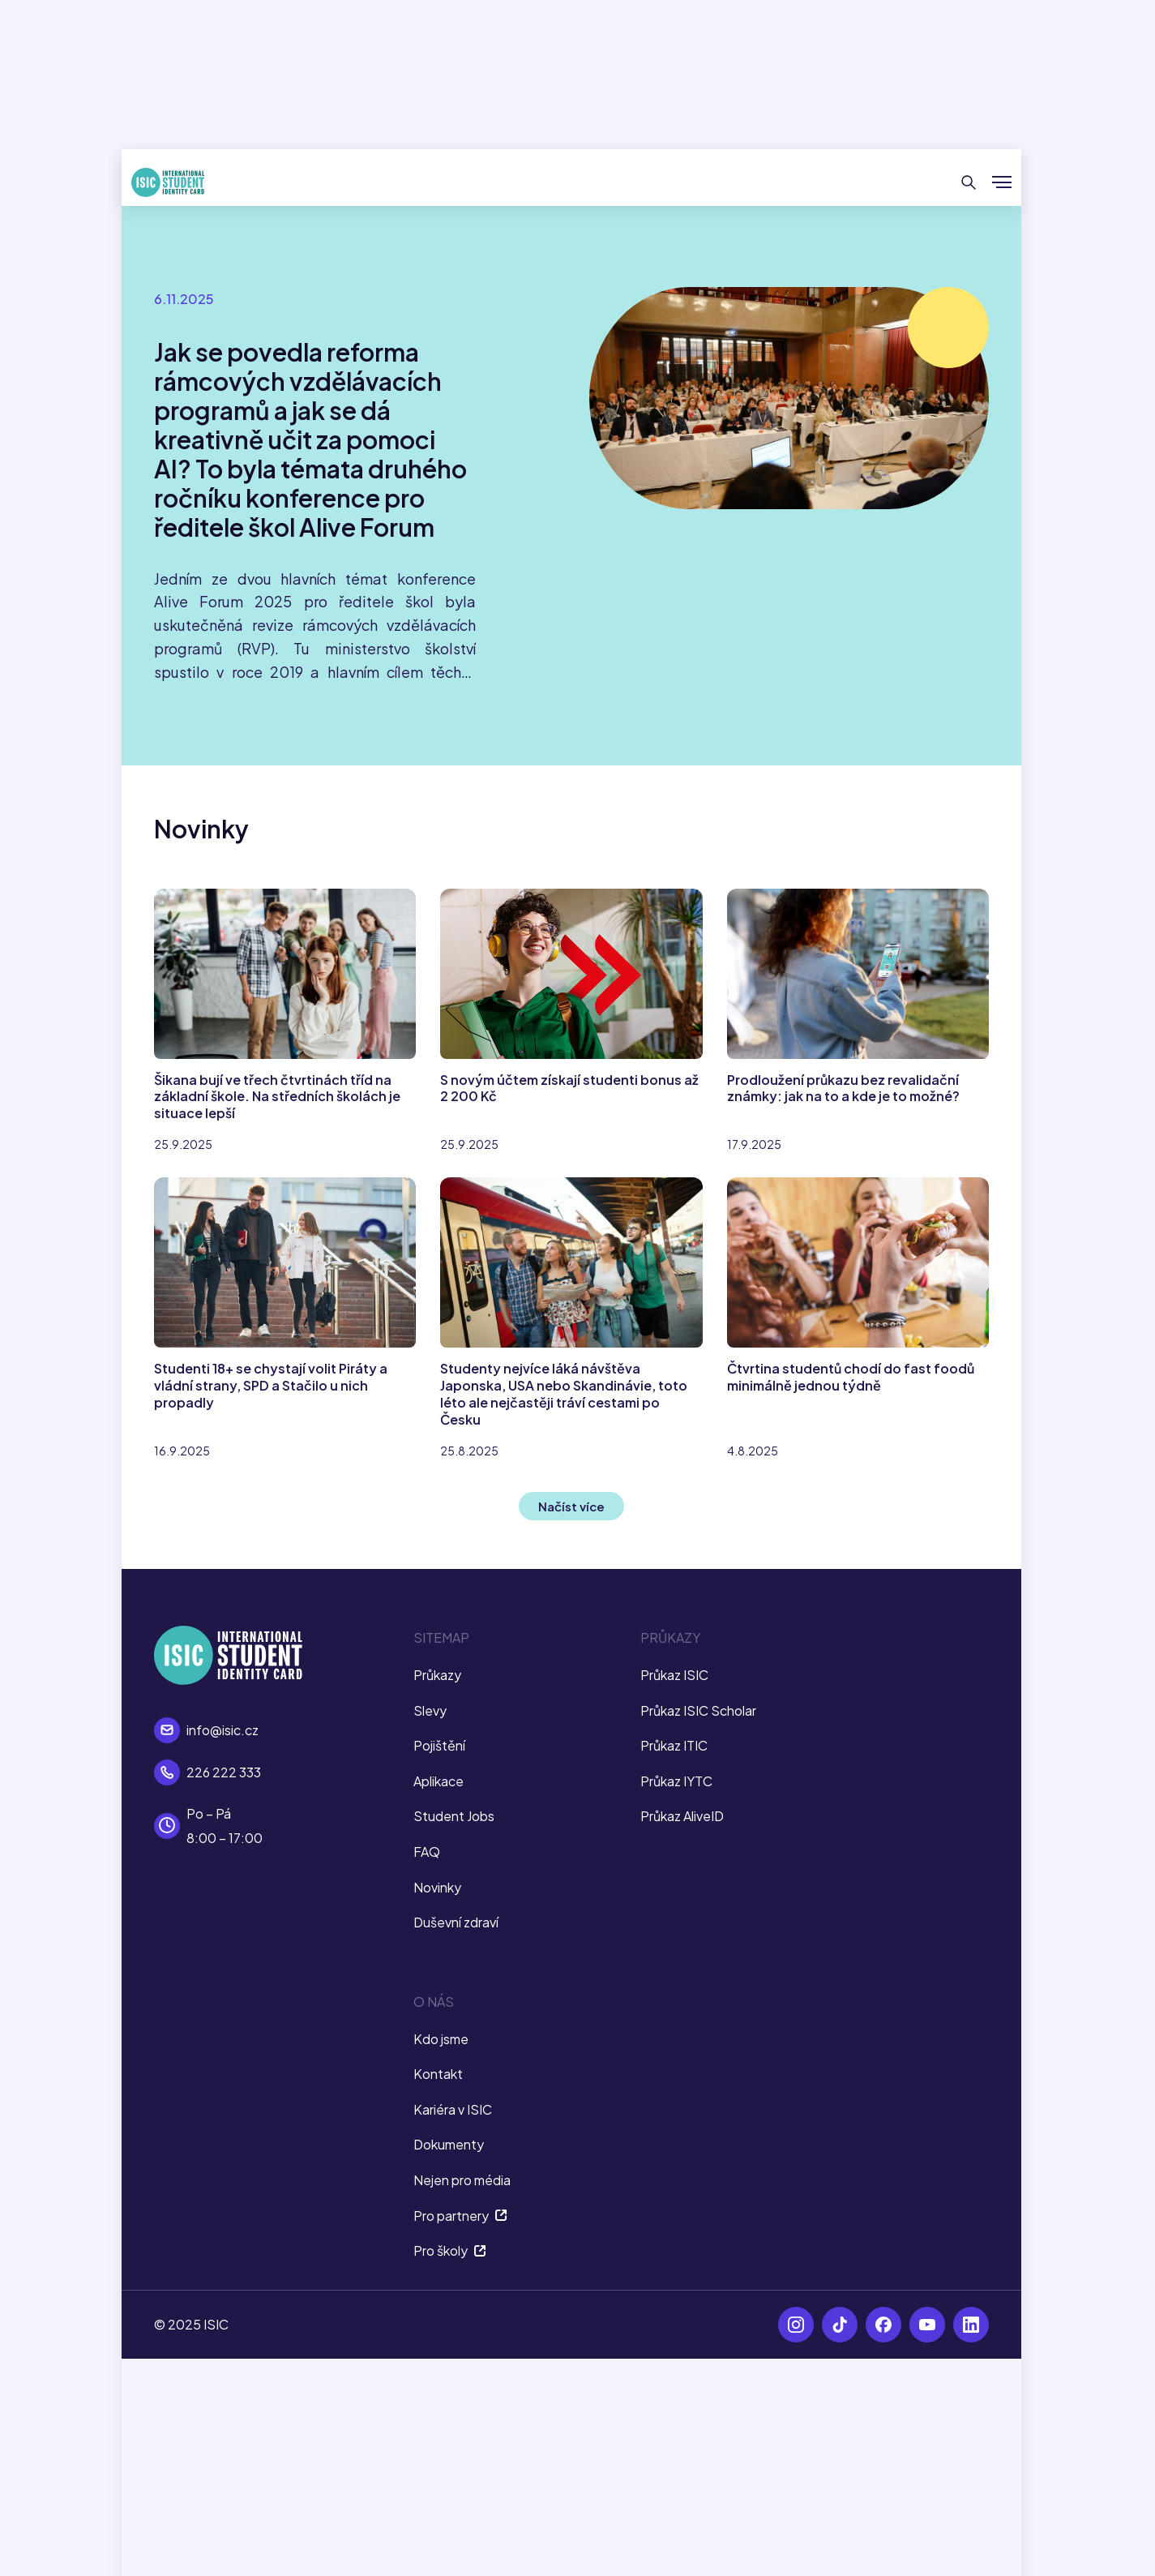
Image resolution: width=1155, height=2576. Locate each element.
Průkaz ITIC (674, 1745)
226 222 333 (223, 1772)
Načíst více (571, 1506)
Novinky (437, 1887)
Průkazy (437, 1674)
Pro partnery (460, 2215)
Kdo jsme (440, 2038)
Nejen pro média (462, 2179)
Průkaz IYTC (676, 1780)
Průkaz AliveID (682, 1815)
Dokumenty (448, 2144)
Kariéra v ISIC (452, 2109)
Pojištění (439, 1745)
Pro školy (449, 2250)
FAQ (426, 1851)
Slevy (430, 1710)
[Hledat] (969, 182)
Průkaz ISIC (674, 1674)
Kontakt (438, 2073)
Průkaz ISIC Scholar (698, 1710)
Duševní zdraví (455, 1922)
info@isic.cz (222, 1729)
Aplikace (438, 1780)
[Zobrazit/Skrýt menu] (1002, 182)
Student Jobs (453, 1815)
